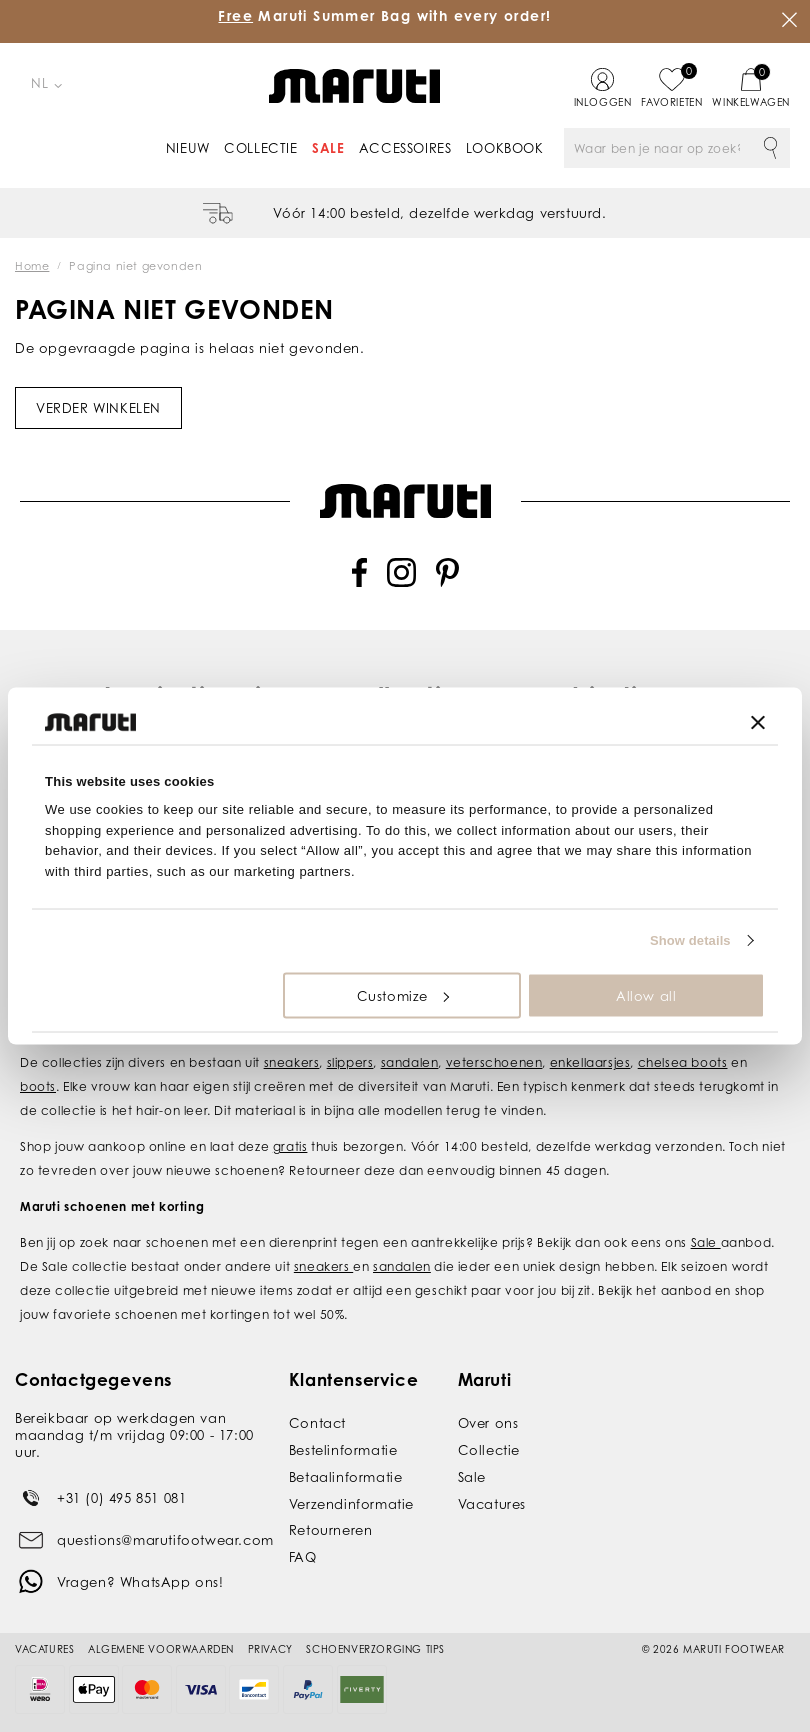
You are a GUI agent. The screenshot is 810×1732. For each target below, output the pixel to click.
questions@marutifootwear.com (165, 1540)
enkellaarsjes (590, 1062)
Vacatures (492, 1504)
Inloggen (603, 102)
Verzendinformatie (351, 1504)
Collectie (260, 148)
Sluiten (790, 20)
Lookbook (505, 148)
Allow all (646, 995)
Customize (403, 995)
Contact (317, 1423)
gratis (290, 1146)
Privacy (270, 1649)
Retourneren (331, 1530)
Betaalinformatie (346, 1477)
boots (38, 1086)
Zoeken (770, 148)
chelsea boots (683, 1062)
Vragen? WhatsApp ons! (140, 1582)
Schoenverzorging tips (375, 1649)
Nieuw (188, 148)
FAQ (303, 1557)
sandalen (410, 1062)
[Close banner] (758, 722)
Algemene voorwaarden (161, 1649)
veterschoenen (494, 1062)
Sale (328, 148)
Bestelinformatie (343, 1450)
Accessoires (405, 148)
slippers (350, 1062)
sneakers (292, 1062)
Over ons (488, 1423)
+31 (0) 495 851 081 (121, 1498)
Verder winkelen (98, 408)
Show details (690, 940)
